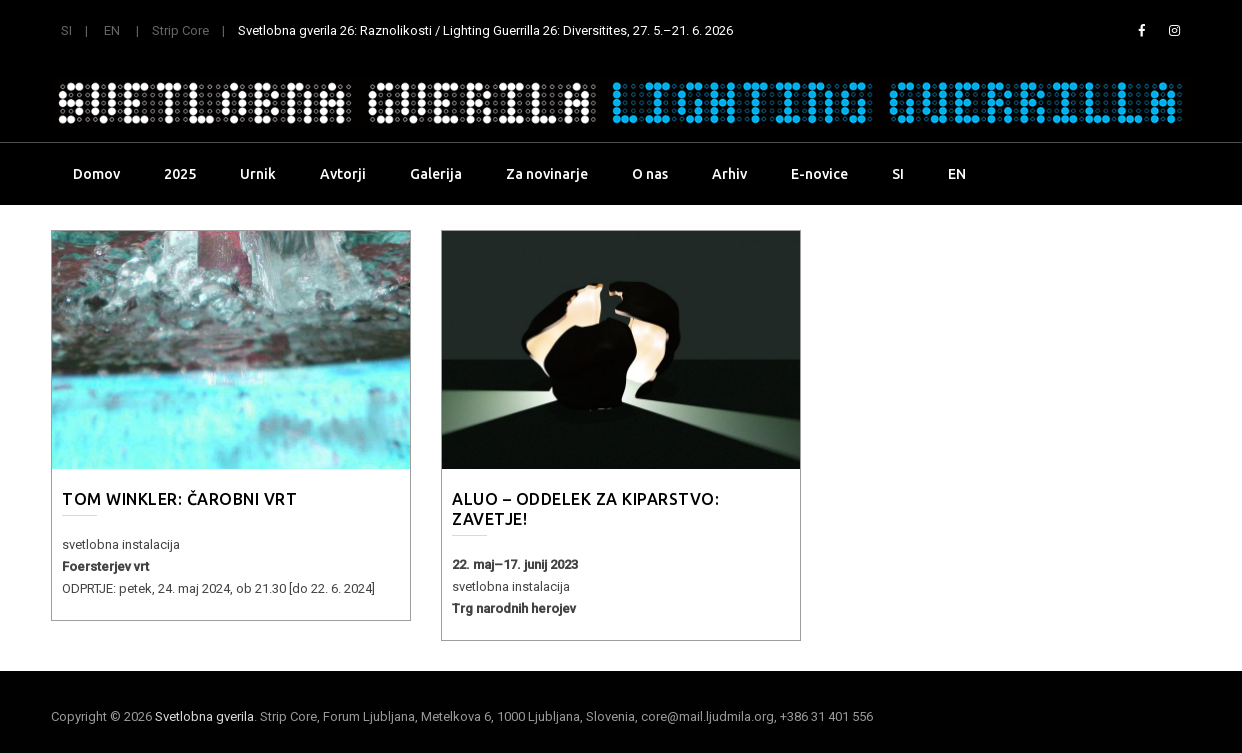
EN (112, 30)
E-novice (819, 174)
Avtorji (343, 174)
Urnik (258, 174)
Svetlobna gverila (204, 716)
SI (66, 30)
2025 (180, 174)
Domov (96, 174)
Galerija (436, 174)
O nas (650, 174)
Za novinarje (547, 174)
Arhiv (729, 174)
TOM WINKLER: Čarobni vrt (179, 499)
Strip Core (180, 30)
